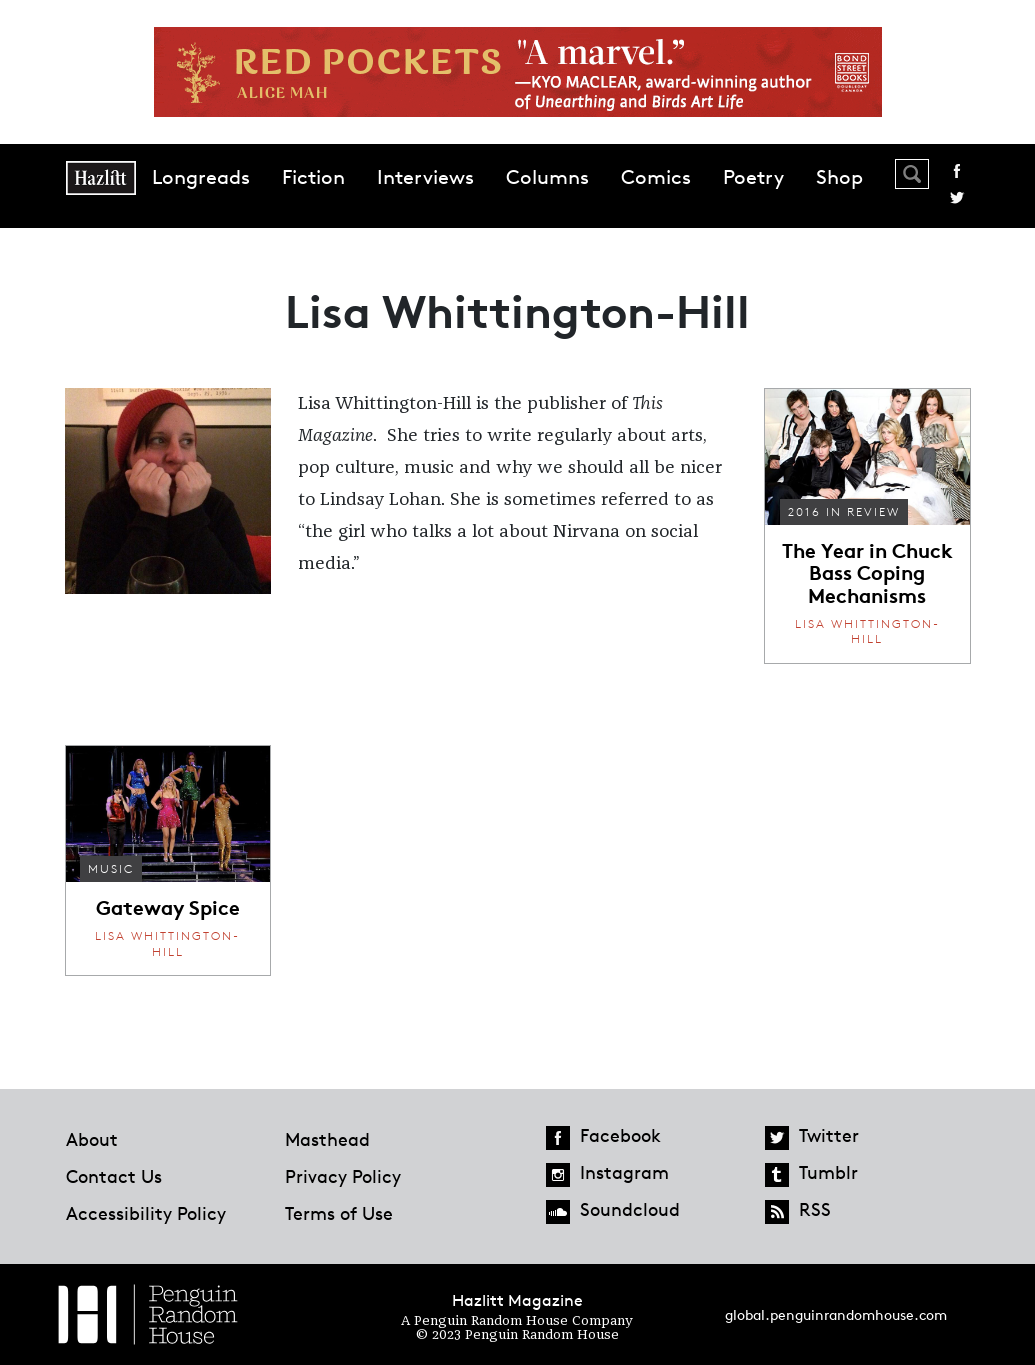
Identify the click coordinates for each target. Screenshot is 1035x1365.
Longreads (201, 177)
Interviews (425, 177)
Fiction (313, 177)
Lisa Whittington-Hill (867, 631)
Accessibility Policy (146, 1213)
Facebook (957, 171)
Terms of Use (339, 1213)
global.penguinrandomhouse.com (836, 1314)
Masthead (327, 1139)
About (92, 1139)
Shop (839, 177)
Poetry (753, 177)
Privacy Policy (343, 1176)
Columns (547, 177)
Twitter (957, 198)
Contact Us (114, 1176)
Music (111, 868)
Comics (656, 177)
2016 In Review (844, 511)
